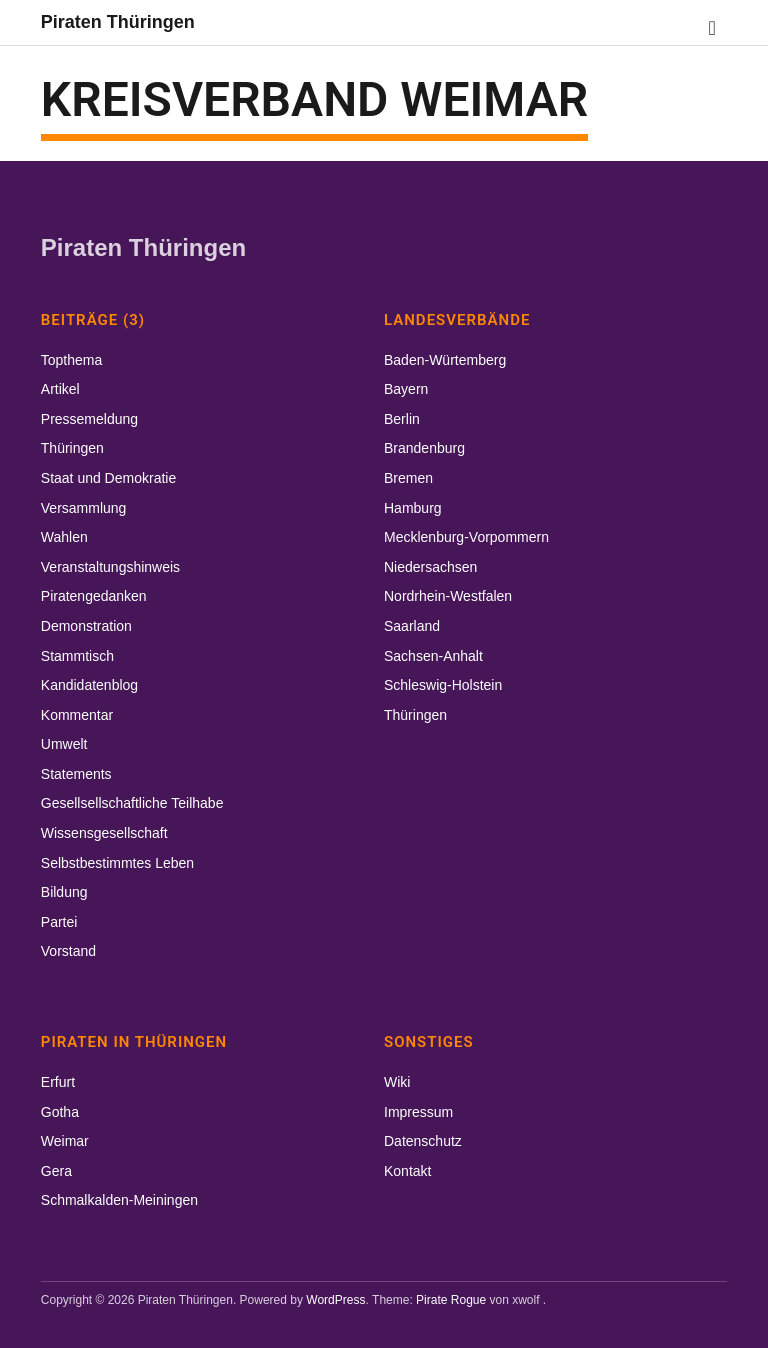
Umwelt (64, 744)
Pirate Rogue (451, 1300)
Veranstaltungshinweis (110, 567)
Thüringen (72, 448)
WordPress (335, 1300)
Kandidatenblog (89, 685)
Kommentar (77, 715)
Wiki (397, 1082)
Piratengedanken (94, 596)
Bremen (408, 478)
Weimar (65, 1141)
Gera (56, 1171)
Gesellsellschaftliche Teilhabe (132, 803)
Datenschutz (423, 1141)
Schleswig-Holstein (443, 685)
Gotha (60, 1112)
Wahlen (64, 537)
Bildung (64, 892)
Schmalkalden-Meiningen (119, 1200)
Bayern (406, 389)
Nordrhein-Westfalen (448, 596)
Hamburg (413, 508)
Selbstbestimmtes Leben (117, 863)
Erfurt (58, 1082)
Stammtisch (77, 656)
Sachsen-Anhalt (433, 656)
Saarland (412, 626)
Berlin (402, 419)
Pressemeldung (89, 419)
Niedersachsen (430, 567)
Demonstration (86, 626)
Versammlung (84, 508)
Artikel (60, 389)
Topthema (71, 360)
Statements (76, 774)
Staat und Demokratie (108, 478)
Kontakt (407, 1171)
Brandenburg (424, 448)
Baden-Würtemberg (445, 360)
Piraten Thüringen (118, 22)
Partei (59, 922)
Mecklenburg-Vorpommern (466, 537)
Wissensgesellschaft (104, 833)
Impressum (418, 1112)
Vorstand (68, 951)
